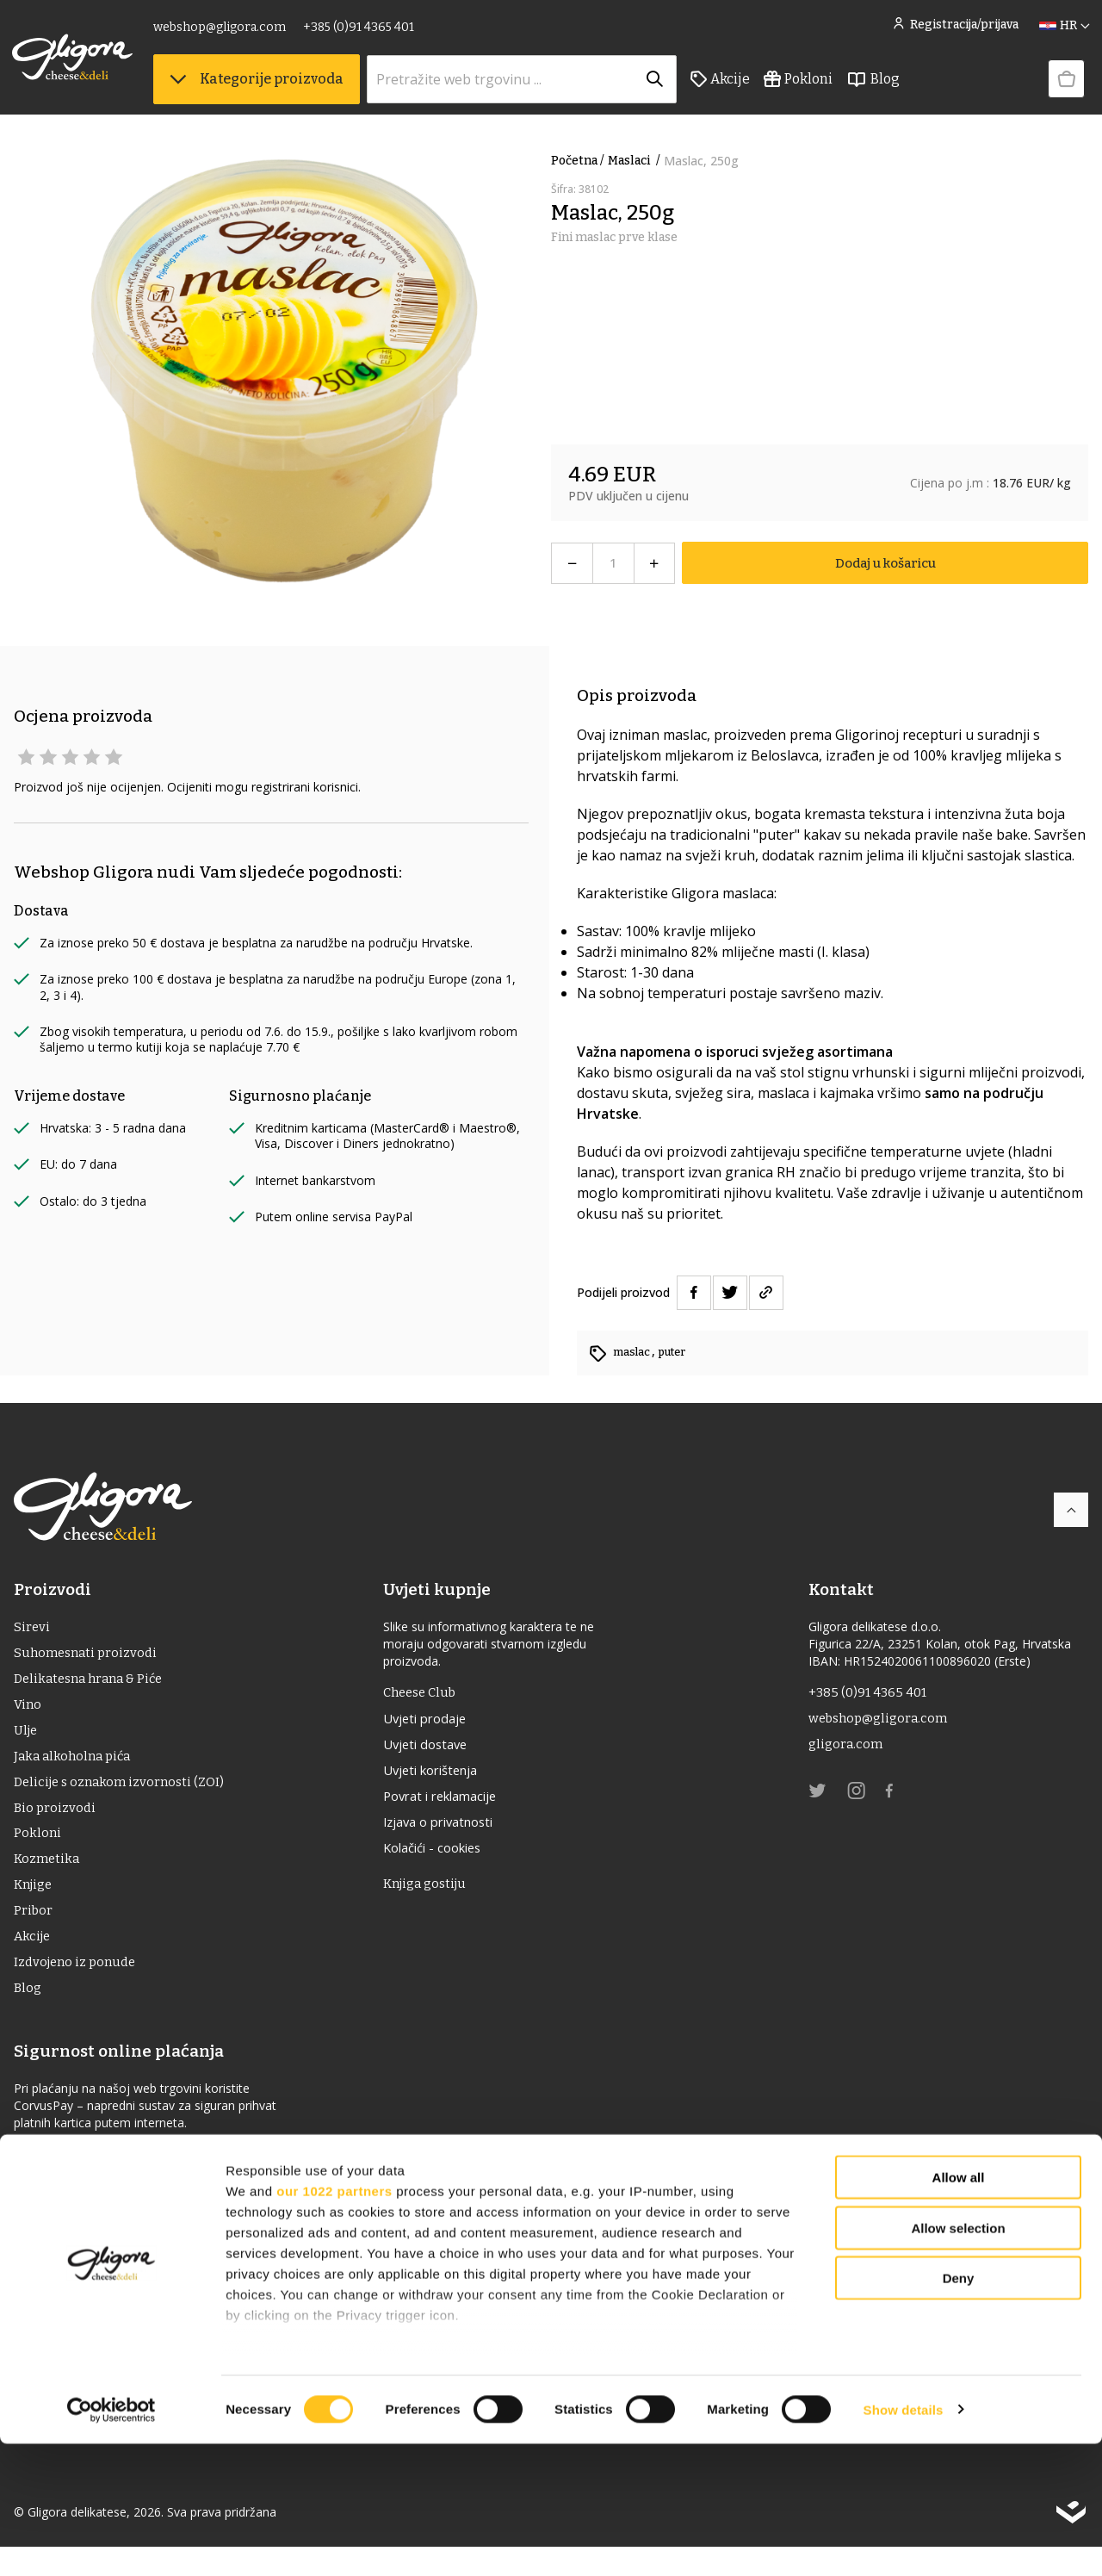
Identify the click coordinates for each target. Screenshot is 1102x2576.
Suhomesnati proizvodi (89, 1656)
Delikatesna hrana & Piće (93, 1684)
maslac (634, 1351)
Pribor (34, 1932)
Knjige (35, 1904)
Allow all (958, 2310)
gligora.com (846, 1749)
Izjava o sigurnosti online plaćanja (124, 2183)
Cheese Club (428, 1694)
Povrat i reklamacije (451, 1805)
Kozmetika (48, 1877)
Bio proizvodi (56, 1822)
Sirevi (32, 1629)
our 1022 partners (334, 2323)
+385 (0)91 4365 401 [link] (360, 32)
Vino (28, 1712)
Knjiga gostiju (434, 1898)
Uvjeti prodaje (433, 1722)
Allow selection (958, 2360)
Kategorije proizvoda (258, 86)
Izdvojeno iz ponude (78, 1987)
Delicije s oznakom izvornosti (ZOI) (124, 1794)
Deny (959, 2411)
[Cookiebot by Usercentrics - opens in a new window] (111, 2542)
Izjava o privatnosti (449, 1832)
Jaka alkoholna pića (76, 1767)
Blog (874, 87)
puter (679, 1351)
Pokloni (799, 87)
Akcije (722, 87)
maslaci (636, 160)
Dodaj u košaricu (885, 563)
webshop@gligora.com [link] (221, 32)
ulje (27, 1739)
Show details (904, 2542)
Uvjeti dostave (434, 1750)
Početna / (577, 160)
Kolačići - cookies (443, 1860)
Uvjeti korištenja (441, 1777)
